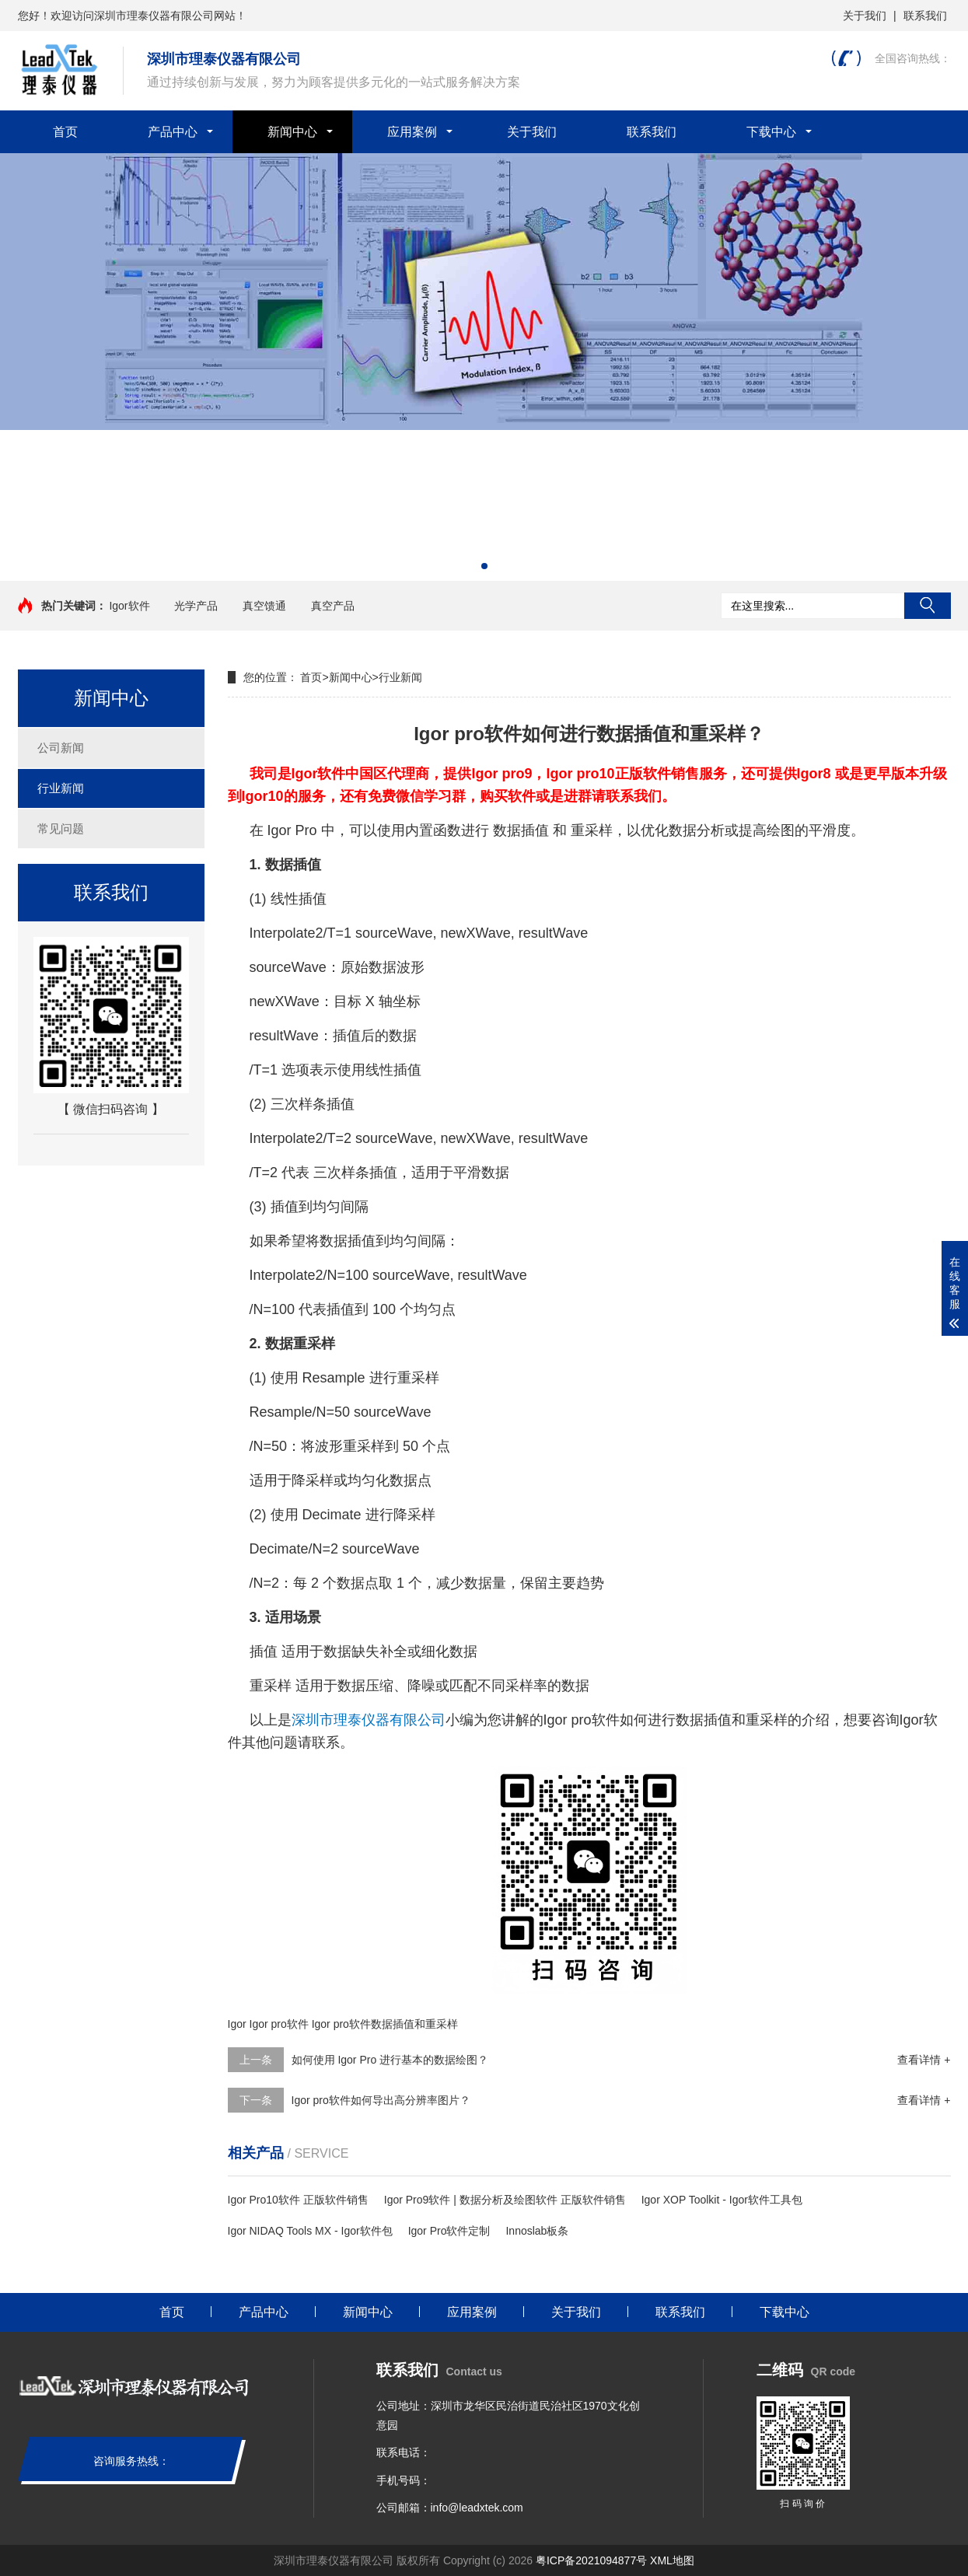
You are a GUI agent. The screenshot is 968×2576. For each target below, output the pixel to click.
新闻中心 (292, 131)
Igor (237, 2024)
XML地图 (672, 2560)
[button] (484, 566)
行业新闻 (60, 788)
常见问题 (60, 828)
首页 (65, 131)
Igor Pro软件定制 (449, 2231)
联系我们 (925, 15)
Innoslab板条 (536, 2231)
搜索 (927, 605)
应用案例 (412, 131)
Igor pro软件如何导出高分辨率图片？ (381, 2100)
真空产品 (333, 605)
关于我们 (864, 15)
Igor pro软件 (279, 2024)
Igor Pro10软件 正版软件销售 (298, 2199)
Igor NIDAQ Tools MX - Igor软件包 (310, 2231)
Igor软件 (129, 605)
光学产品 (196, 605)
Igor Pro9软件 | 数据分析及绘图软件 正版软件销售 (505, 2199)
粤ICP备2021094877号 (591, 2560)
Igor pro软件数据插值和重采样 (385, 2024)
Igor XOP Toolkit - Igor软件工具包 (721, 2199)
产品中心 (172, 131)
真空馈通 (264, 605)
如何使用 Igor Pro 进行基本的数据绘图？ (390, 2059)
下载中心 (771, 131)
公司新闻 (60, 747)
